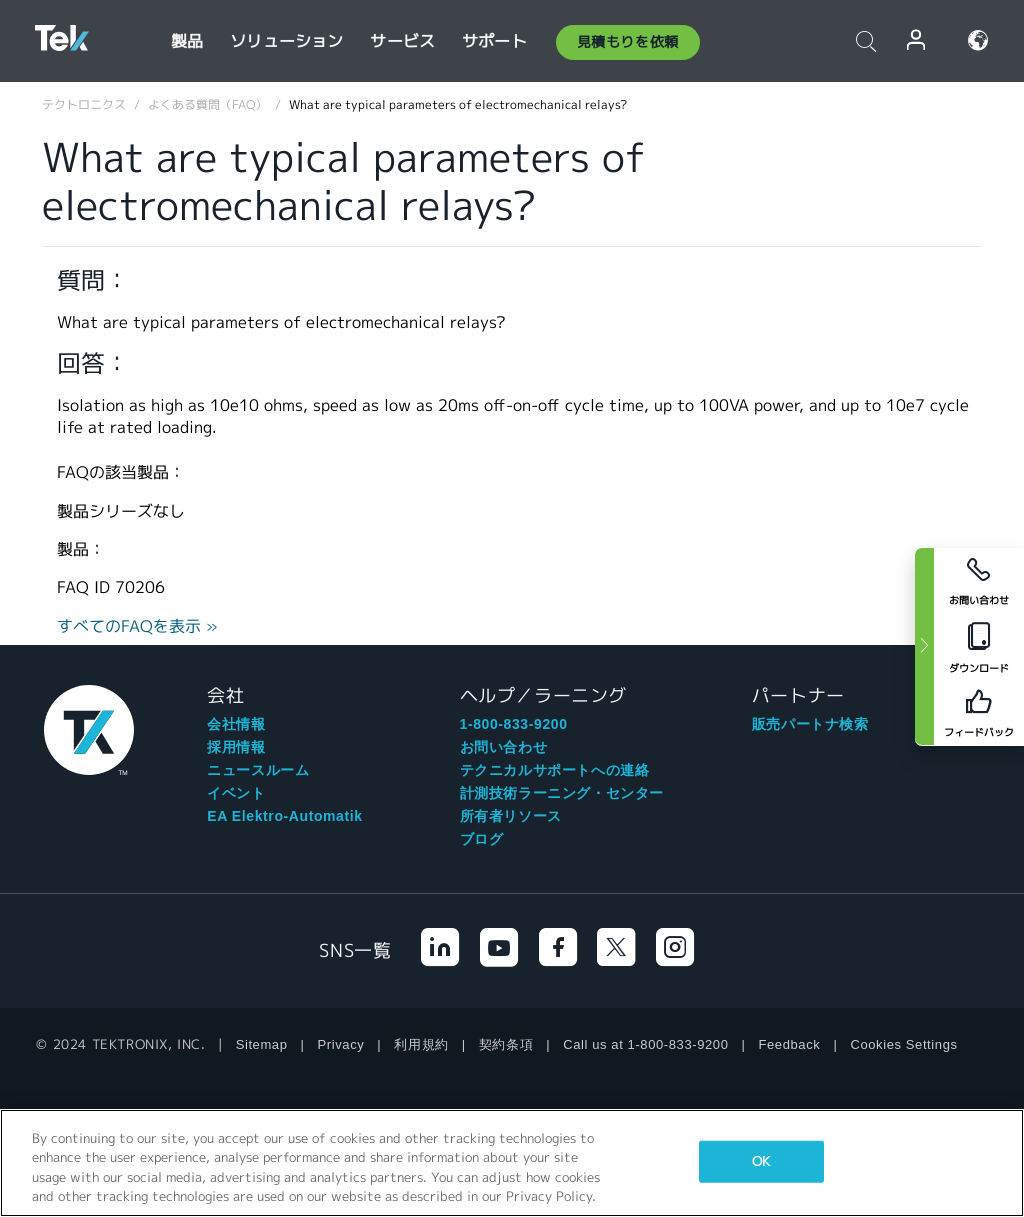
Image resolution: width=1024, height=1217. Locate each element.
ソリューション (286, 41)
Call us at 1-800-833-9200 (645, 1044)
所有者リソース (511, 816)
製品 (187, 41)
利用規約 (421, 1044)
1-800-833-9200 (514, 724)
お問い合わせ (504, 747)
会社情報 (236, 724)
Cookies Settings (903, 1044)
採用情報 (236, 747)
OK (761, 1161)
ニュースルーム (258, 770)
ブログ (482, 839)
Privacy (341, 1044)
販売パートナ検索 (810, 724)
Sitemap (262, 1044)
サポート (494, 41)
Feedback (790, 1044)
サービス (402, 41)
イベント (236, 793)
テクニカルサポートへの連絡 (555, 770)
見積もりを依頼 (628, 42)
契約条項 (506, 1044)
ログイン (917, 40)
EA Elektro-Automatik (284, 816)
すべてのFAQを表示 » (137, 626)
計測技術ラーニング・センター (562, 793)
